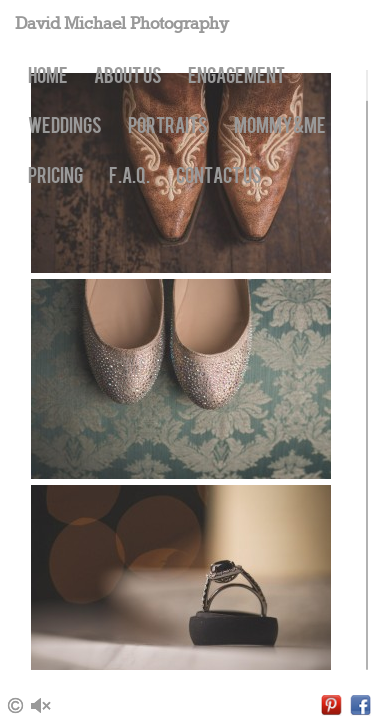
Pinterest (331, 705)
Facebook (360, 705)
